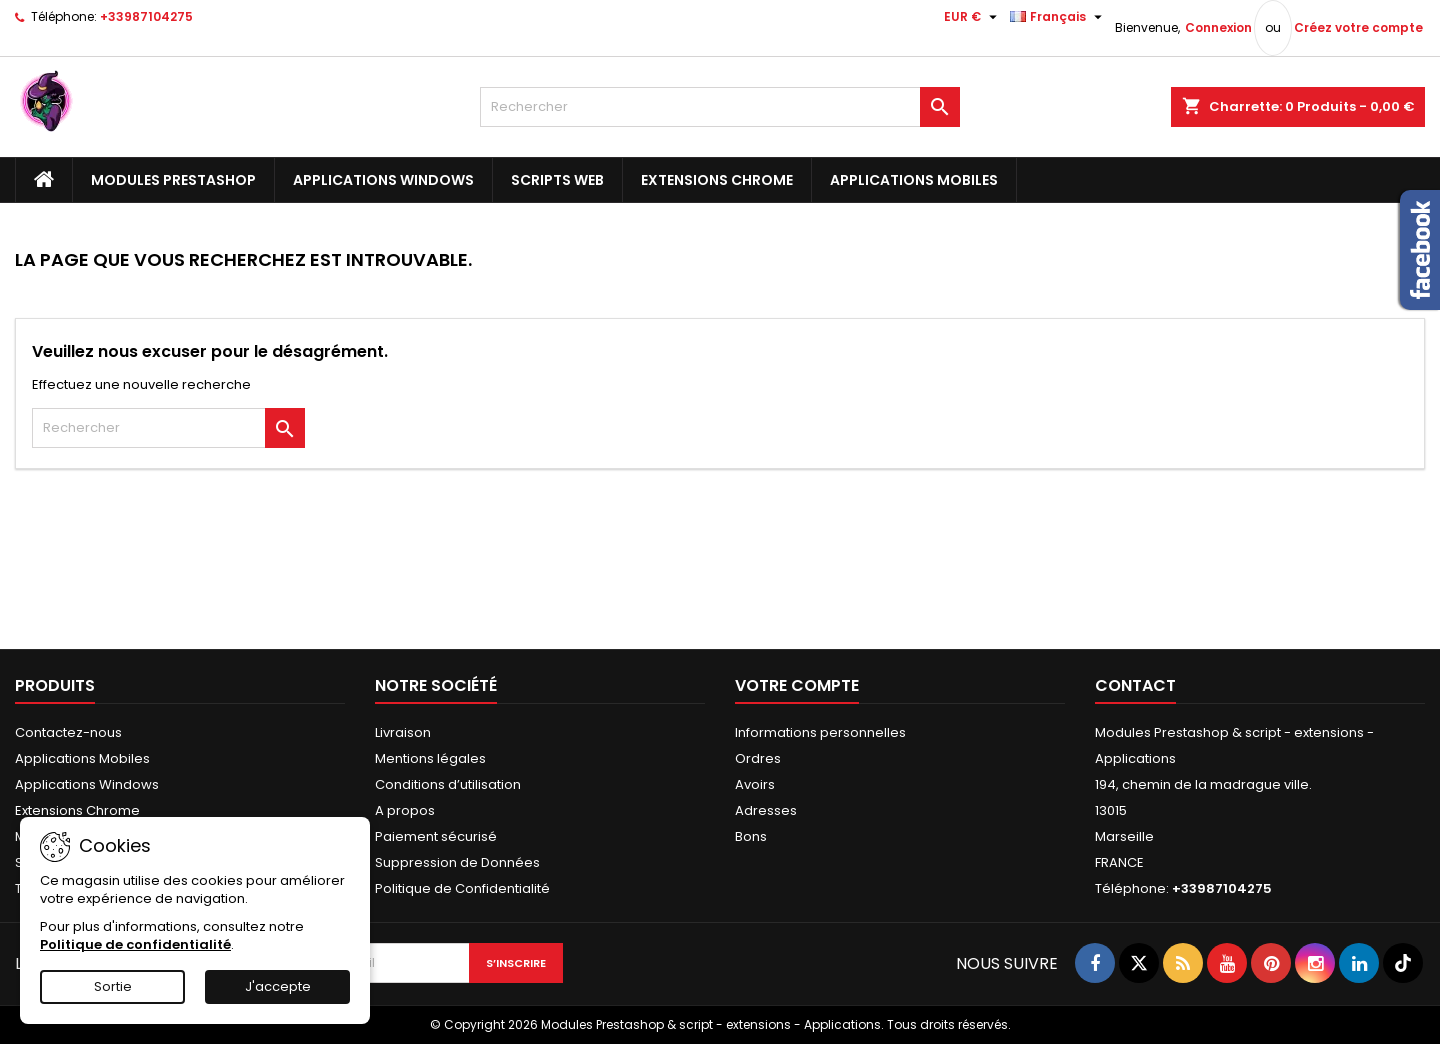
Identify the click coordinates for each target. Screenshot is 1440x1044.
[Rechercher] (720, 107)
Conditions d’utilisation (448, 784)
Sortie (113, 986)
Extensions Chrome (717, 180)
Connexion (1218, 27)
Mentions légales (430, 758)
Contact (1135, 685)
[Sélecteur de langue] (1058, 17)
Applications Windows (383, 180)
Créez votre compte (1358, 27)
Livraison (403, 732)
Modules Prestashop (173, 180)
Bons (751, 836)
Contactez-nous (68, 732)
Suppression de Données (457, 862)
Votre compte (797, 685)
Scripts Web (557, 180)
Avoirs (755, 784)
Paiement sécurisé (436, 836)
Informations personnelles (820, 732)
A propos (405, 810)
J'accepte (278, 986)
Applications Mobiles (914, 180)
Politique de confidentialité (135, 944)
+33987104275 (146, 16)
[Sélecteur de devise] (973, 17)
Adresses (766, 810)
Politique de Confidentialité (462, 888)
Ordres (758, 758)
